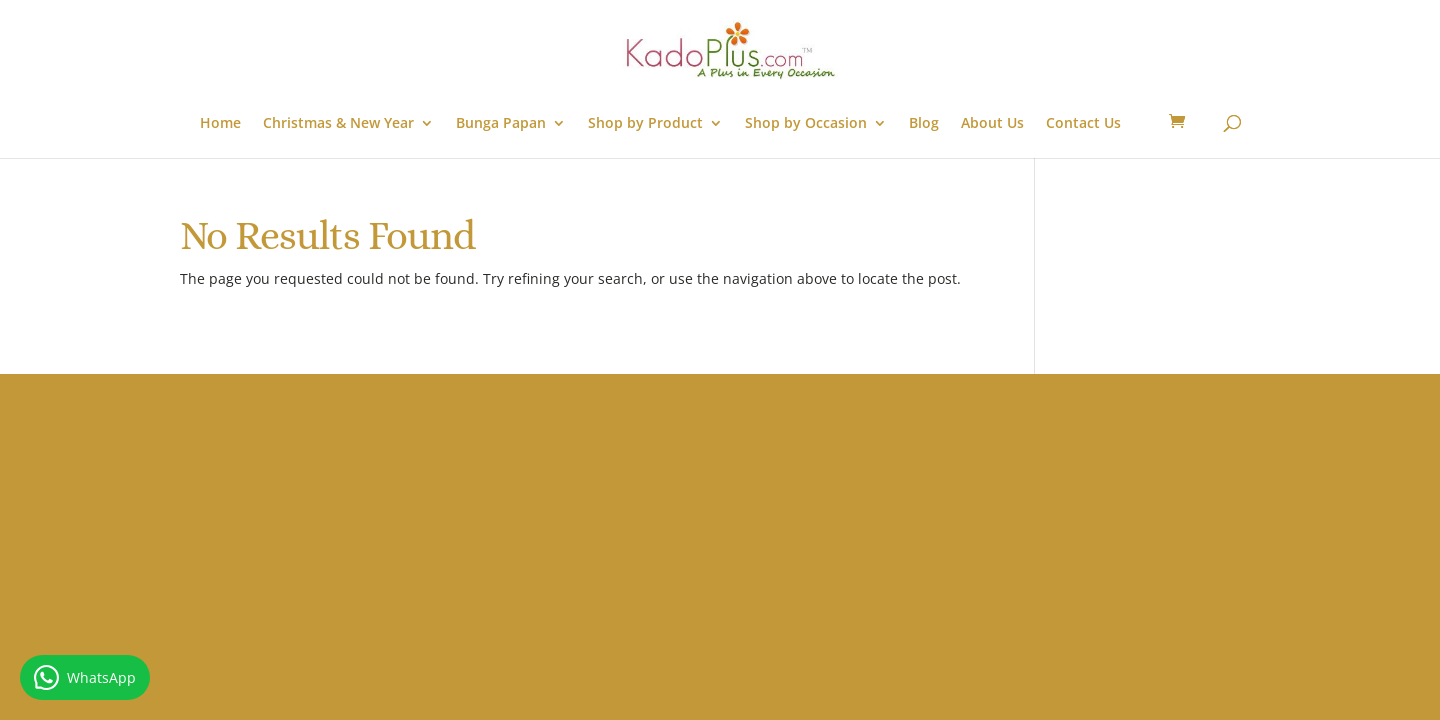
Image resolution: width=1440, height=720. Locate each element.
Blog (924, 124)
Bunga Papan (501, 124)
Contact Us (1083, 124)
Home (220, 124)
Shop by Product (645, 124)
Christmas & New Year (338, 124)
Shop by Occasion (806, 124)
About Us (992, 124)
